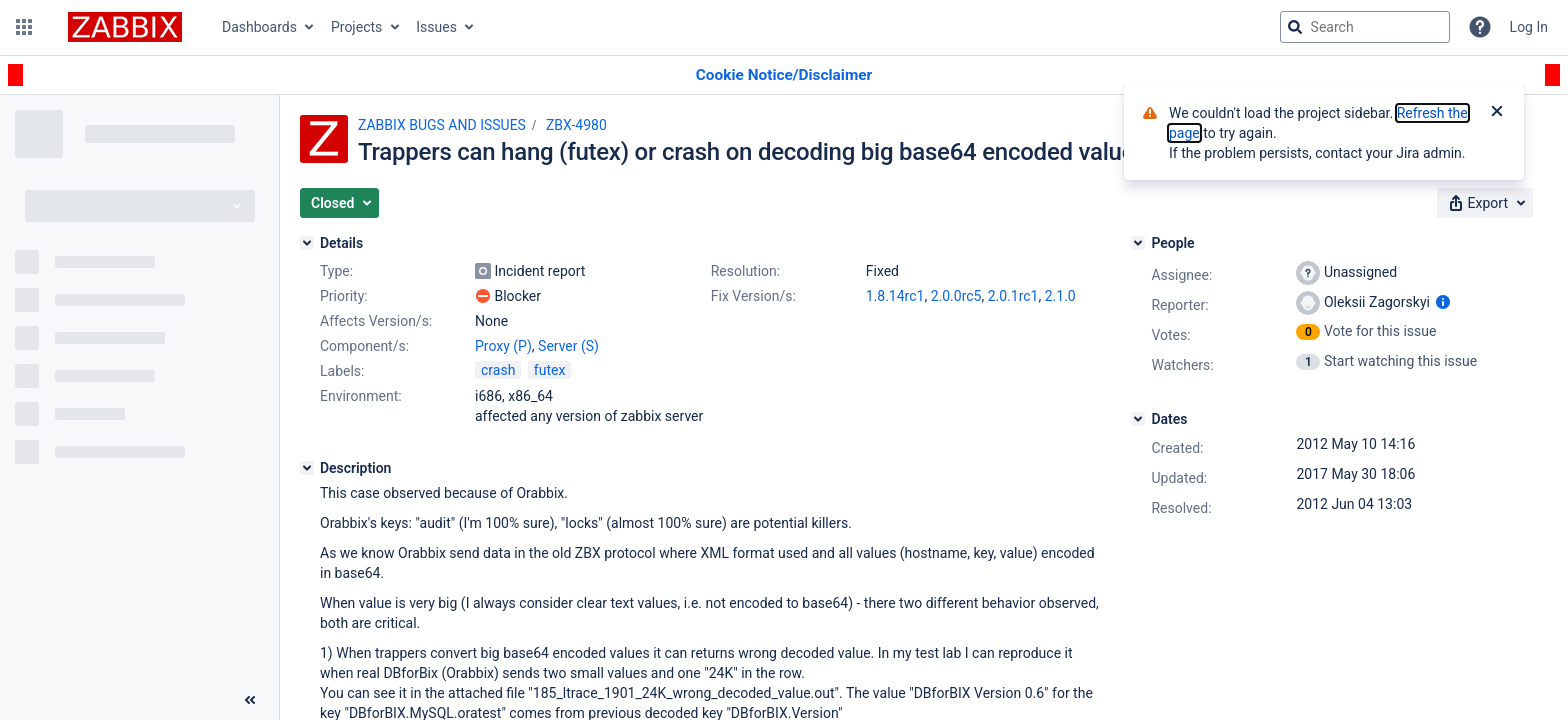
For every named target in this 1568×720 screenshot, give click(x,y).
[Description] (307, 468)
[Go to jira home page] (125, 27)
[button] (24, 27)
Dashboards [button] (259, 27)
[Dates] (1138, 419)
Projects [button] (356, 27)
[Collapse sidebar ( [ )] (250, 700)
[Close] (1497, 113)
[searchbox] (1365, 27)
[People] (1138, 243)
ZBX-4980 (576, 125)
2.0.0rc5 (956, 296)
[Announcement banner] (784, 75)
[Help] (1480, 27)
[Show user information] (1443, 302)
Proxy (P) (503, 346)
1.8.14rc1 (895, 296)
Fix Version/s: (753, 296)
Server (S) (568, 346)
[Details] (307, 243)
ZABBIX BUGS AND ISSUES (442, 125)
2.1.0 (1060, 296)
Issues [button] (436, 27)
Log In (1529, 27)
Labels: (342, 371)
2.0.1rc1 (1013, 296)
